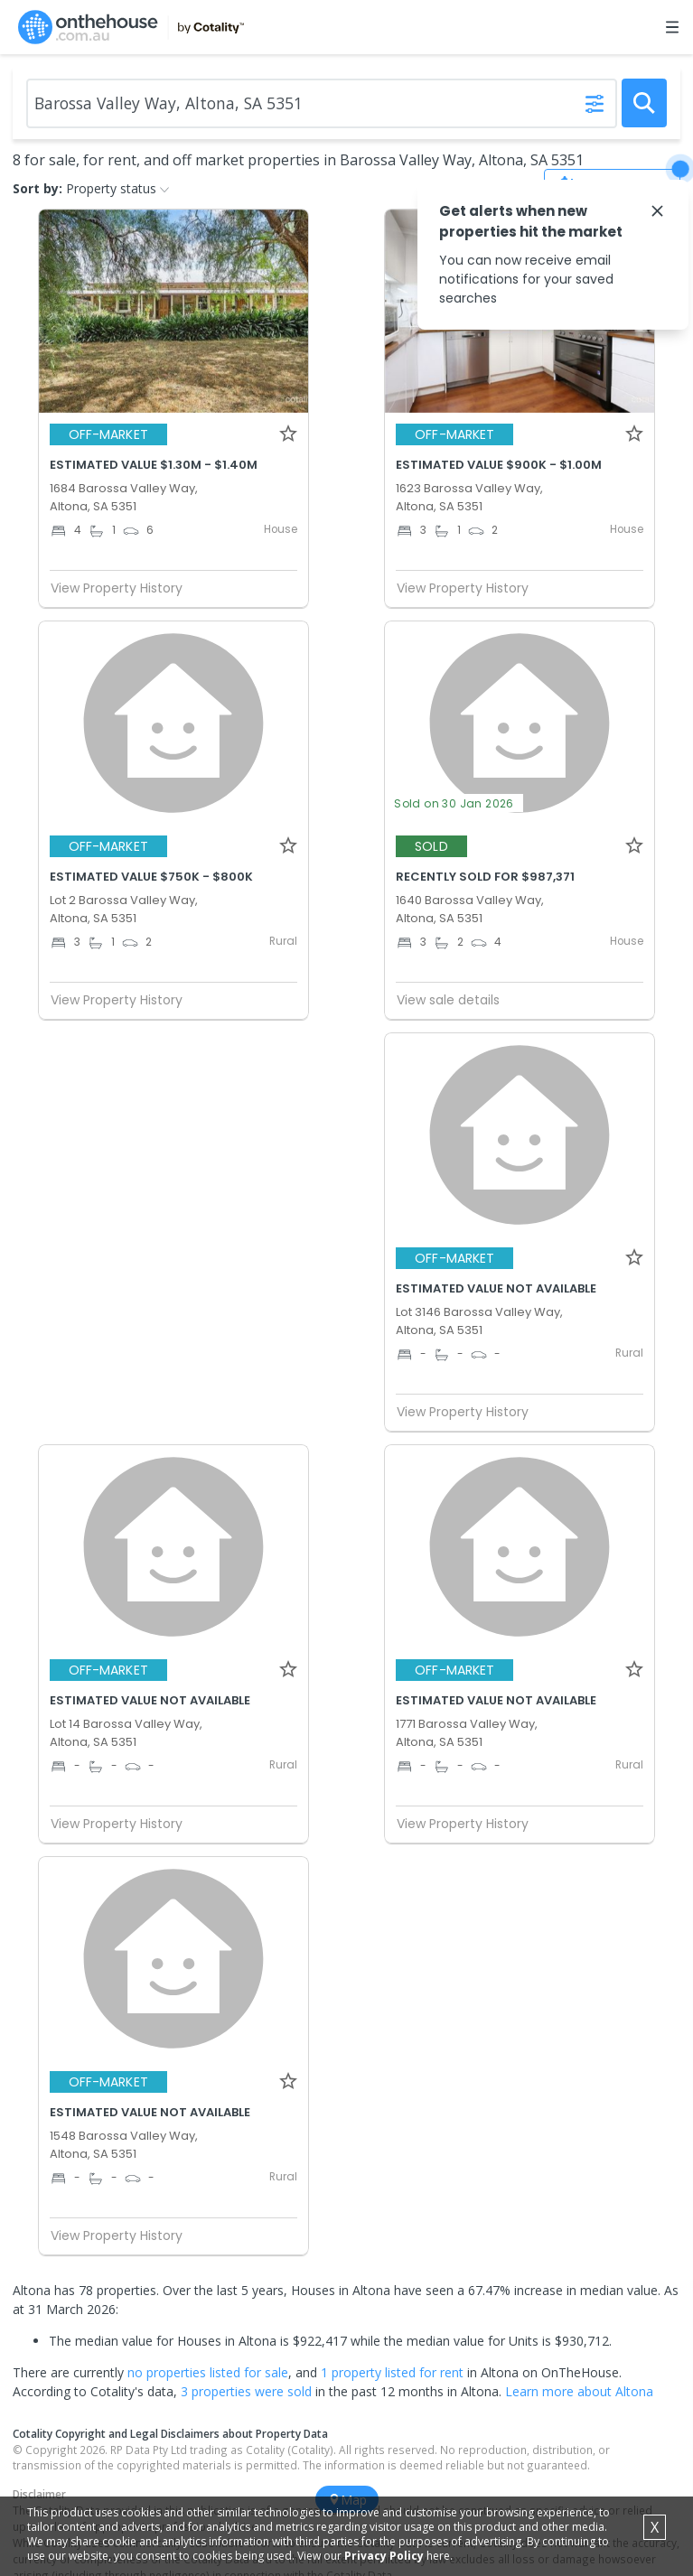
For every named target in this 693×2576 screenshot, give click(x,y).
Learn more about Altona (579, 2391)
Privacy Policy (384, 2555)
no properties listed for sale (207, 2372)
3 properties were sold (246, 2391)
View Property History (124, 588)
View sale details (448, 1000)
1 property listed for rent (392, 2372)
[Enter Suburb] (321, 103)
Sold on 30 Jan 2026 (454, 803)
